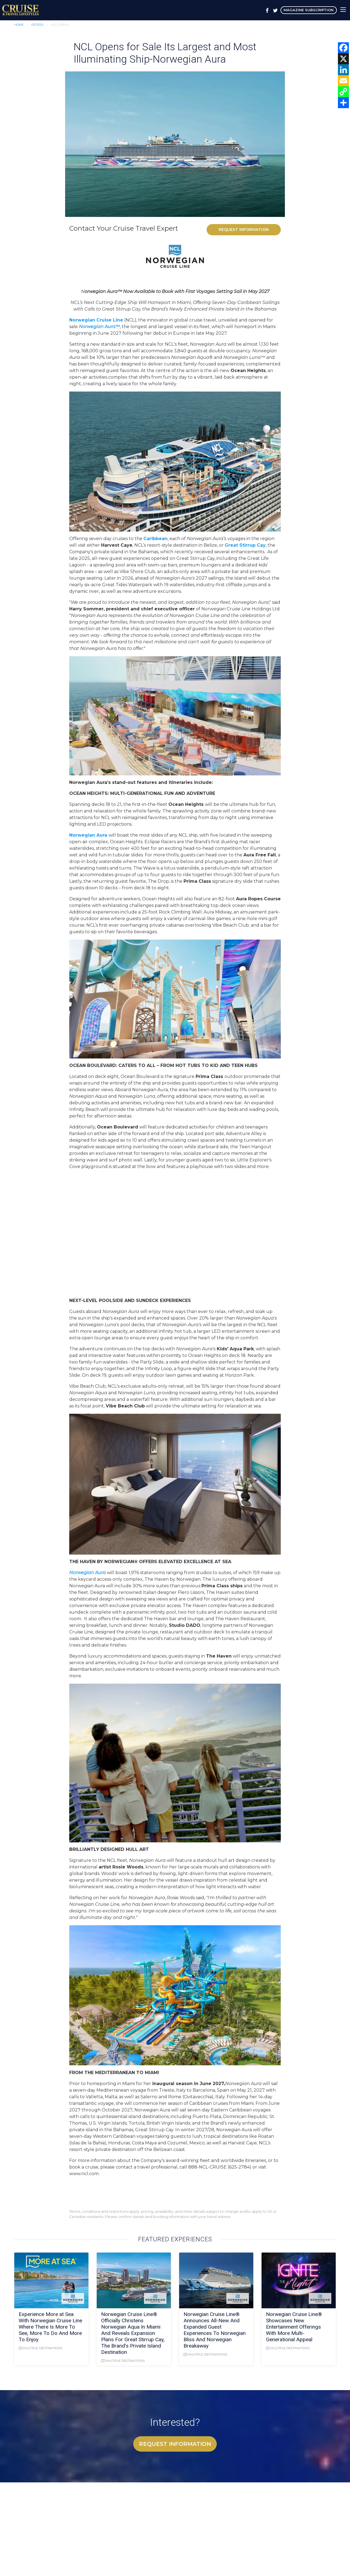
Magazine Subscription (309, 10)
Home (19, 25)
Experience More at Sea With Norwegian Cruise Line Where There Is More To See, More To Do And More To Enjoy (50, 2327)
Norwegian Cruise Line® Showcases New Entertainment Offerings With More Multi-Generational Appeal (294, 2327)
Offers (37, 25)
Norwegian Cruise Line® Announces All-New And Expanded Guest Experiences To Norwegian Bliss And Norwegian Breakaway (215, 2330)
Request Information (244, 229)
